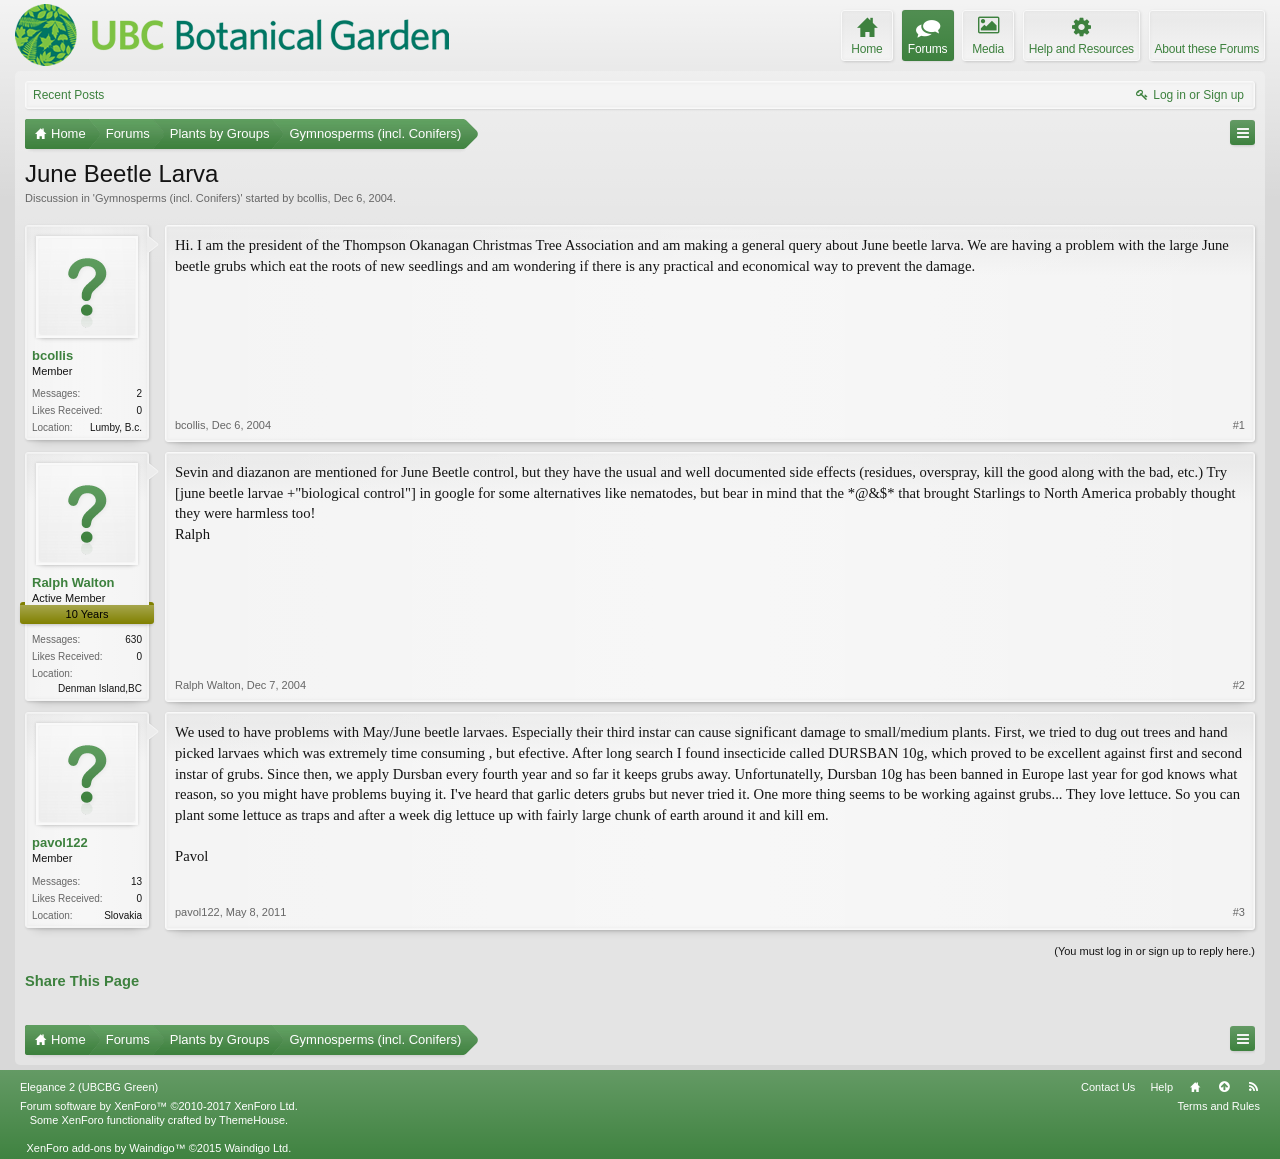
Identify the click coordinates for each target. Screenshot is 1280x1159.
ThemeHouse (252, 1120)
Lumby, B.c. (116, 427)
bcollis (312, 198)
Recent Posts (68, 95)
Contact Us (1108, 1087)
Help (1161, 1087)
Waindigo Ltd (256, 1148)
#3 (1239, 912)
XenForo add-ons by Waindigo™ (105, 1148)
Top (1224, 1087)
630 (133, 639)
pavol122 (60, 842)
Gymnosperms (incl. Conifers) (167, 198)
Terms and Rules (1218, 1106)
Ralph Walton (73, 582)
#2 (1239, 685)
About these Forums (1207, 49)
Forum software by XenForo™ (159, 1106)
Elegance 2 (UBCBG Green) (89, 1087)
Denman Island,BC (100, 688)
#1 (1239, 425)
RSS (1253, 1087)
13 (136, 881)
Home (1195, 1087)
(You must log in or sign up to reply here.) (1154, 951)
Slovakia (123, 915)
